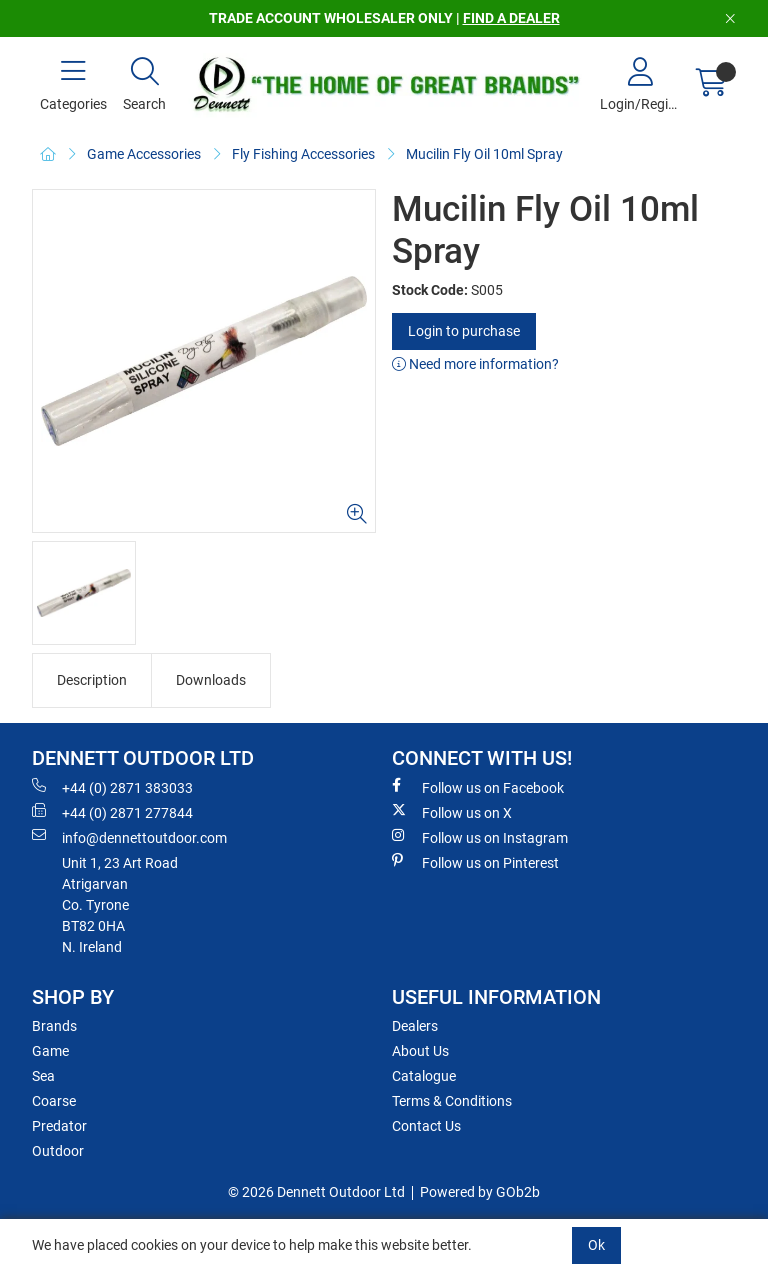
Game (50, 1051)
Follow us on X (452, 812)
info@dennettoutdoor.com (129, 837)
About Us (420, 1051)
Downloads (211, 680)
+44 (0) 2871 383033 (112, 787)
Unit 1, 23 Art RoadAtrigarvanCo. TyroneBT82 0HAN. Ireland (120, 905)
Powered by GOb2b (480, 1192)
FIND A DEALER (511, 18)
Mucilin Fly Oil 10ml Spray (484, 154)
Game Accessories (144, 154)
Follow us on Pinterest (475, 862)
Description (92, 680)
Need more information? (475, 364)
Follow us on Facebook (478, 787)
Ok (596, 1245)
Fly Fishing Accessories (303, 154)
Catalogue (424, 1076)
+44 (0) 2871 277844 (112, 812)
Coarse (54, 1101)
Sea (43, 1076)
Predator (59, 1126)
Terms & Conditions (452, 1101)
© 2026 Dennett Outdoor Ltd (316, 1192)
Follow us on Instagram (480, 837)
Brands (54, 1026)
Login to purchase (464, 331)
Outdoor (58, 1151)
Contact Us (426, 1126)
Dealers (415, 1026)
